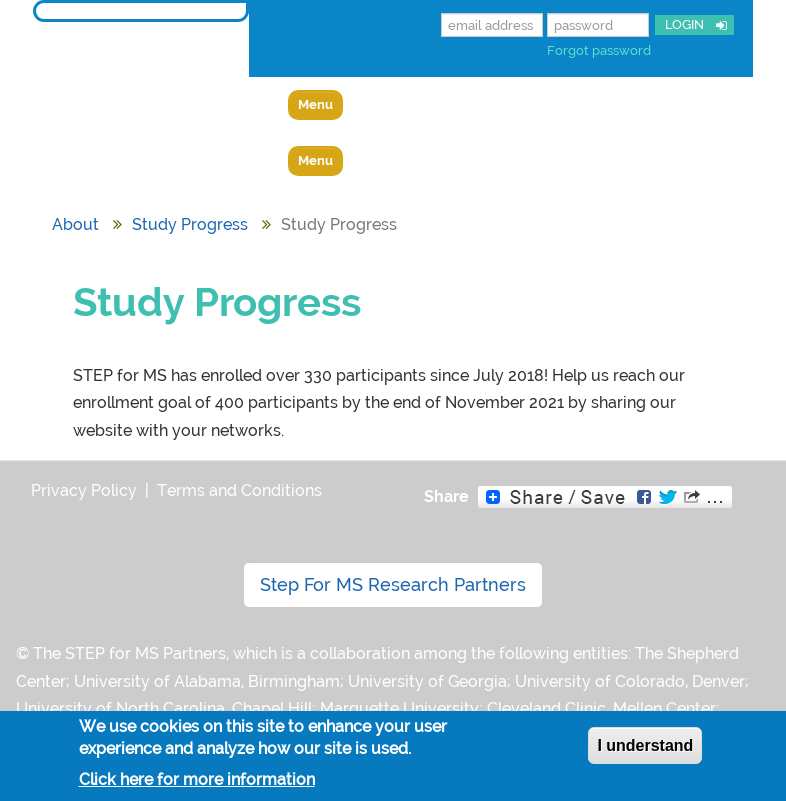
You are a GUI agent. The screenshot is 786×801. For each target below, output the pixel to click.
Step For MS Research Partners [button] (393, 584)
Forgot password (599, 50)
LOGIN (683, 24)
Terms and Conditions (239, 490)
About (75, 224)
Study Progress (190, 224)
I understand (645, 745)
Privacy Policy (84, 490)
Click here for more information (197, 779)
